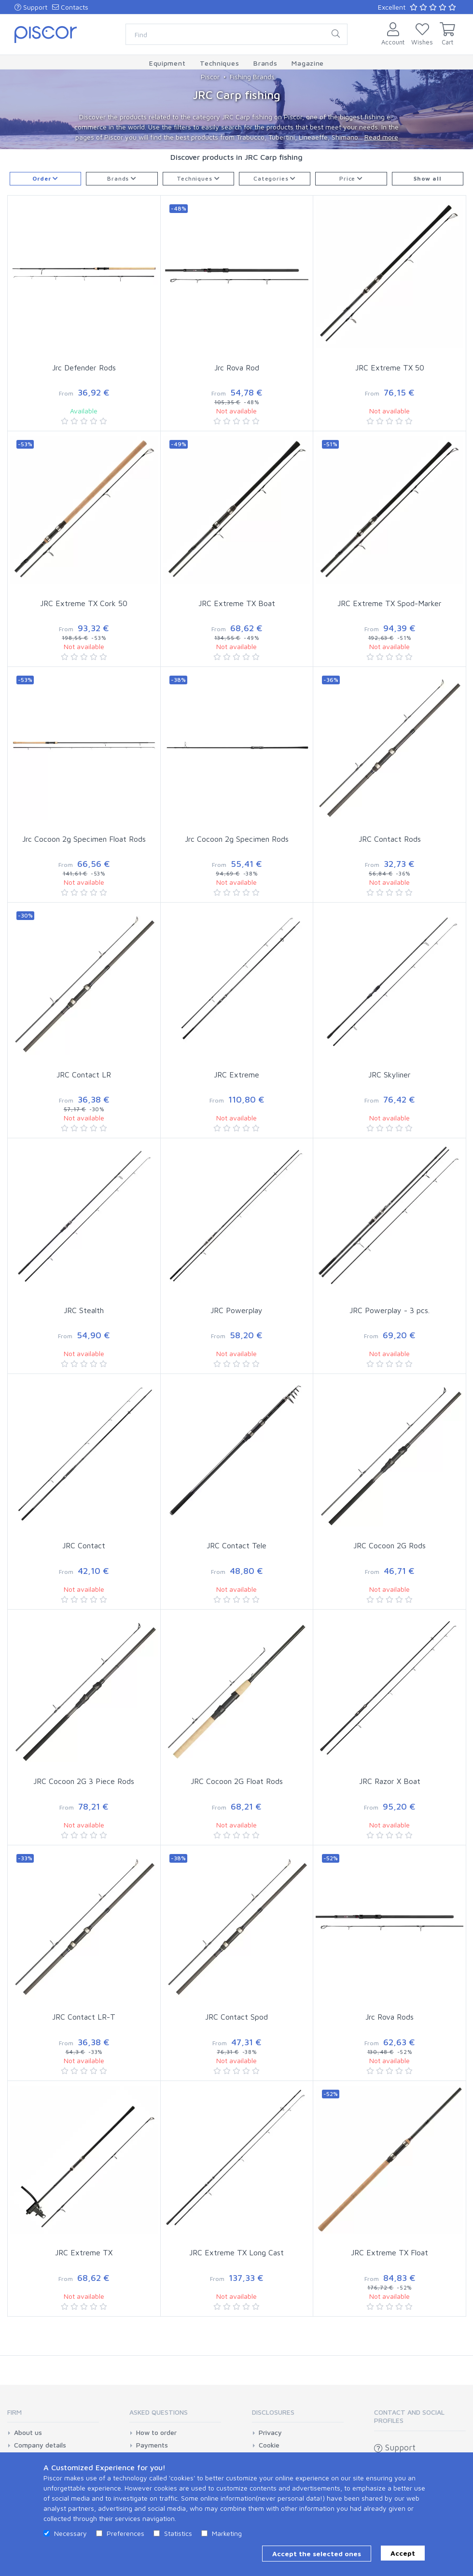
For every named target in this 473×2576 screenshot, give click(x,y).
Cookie (269, 2445)
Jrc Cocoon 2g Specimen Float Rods (84, 839)
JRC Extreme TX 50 (389, 367)
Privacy (270, 2432)
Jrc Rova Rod (236, 367)
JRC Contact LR (83, 1074)
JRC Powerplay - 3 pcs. (389, 1310)
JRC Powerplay (236, 1310)
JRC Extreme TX (83, 2252)
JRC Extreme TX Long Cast (236, 2252)
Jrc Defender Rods (84, 367)
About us (28, 2432)
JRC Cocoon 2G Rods (389, 1545)
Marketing (227, 2533)
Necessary (70, 2533)
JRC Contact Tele (236, 1545)
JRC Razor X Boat (389, 1781)
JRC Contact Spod (236, 2016)
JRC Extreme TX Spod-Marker (389, 603)
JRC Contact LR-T (83, 2016)
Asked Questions (158, 2412)
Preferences (125, 2533)
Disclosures (273, 2412)
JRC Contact (83, 1545)
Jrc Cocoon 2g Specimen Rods (237, 839)
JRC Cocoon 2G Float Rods (237, 1781)
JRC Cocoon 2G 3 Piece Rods (83, 1781)
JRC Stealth (84, 1310)
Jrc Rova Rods (389, 2016)
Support (30, 7)
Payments (152, 2445)
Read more (381, 137)
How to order (156, 2432)
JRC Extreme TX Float (389, 2252)
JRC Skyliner (389, 1074)
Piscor (210, 76)
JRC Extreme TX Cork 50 (83, 603)
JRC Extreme (236, 1074)
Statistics (178, 2533)
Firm (14, 2412)
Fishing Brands (252, 76)
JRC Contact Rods (390, 839)
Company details (40, 2445)
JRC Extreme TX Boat (236, 603)
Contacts (70, 7)
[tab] (53, 2415)
